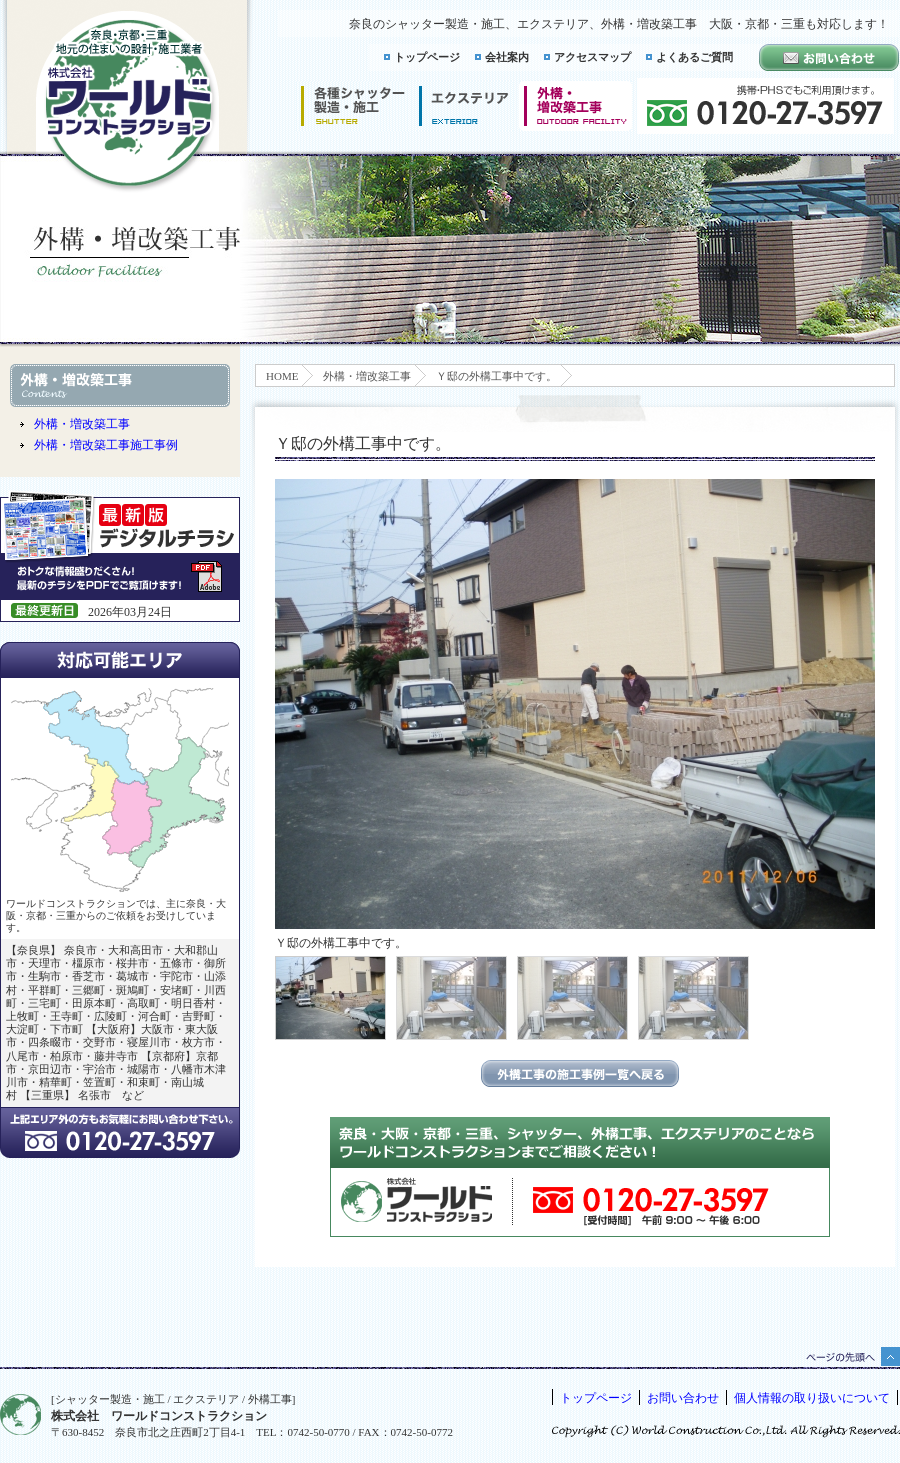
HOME (282, 376)
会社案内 (507, 57)
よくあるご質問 (694, 57)
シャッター (352, 106)
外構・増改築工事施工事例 (106, 445)
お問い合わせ (683, 1398)
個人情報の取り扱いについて (812, 1398)
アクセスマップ (592, 57)
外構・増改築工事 (367, 376)
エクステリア (464, 106)
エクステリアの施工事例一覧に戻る (580, 1073)
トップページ (427, 57)
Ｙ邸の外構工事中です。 (496, 376)
